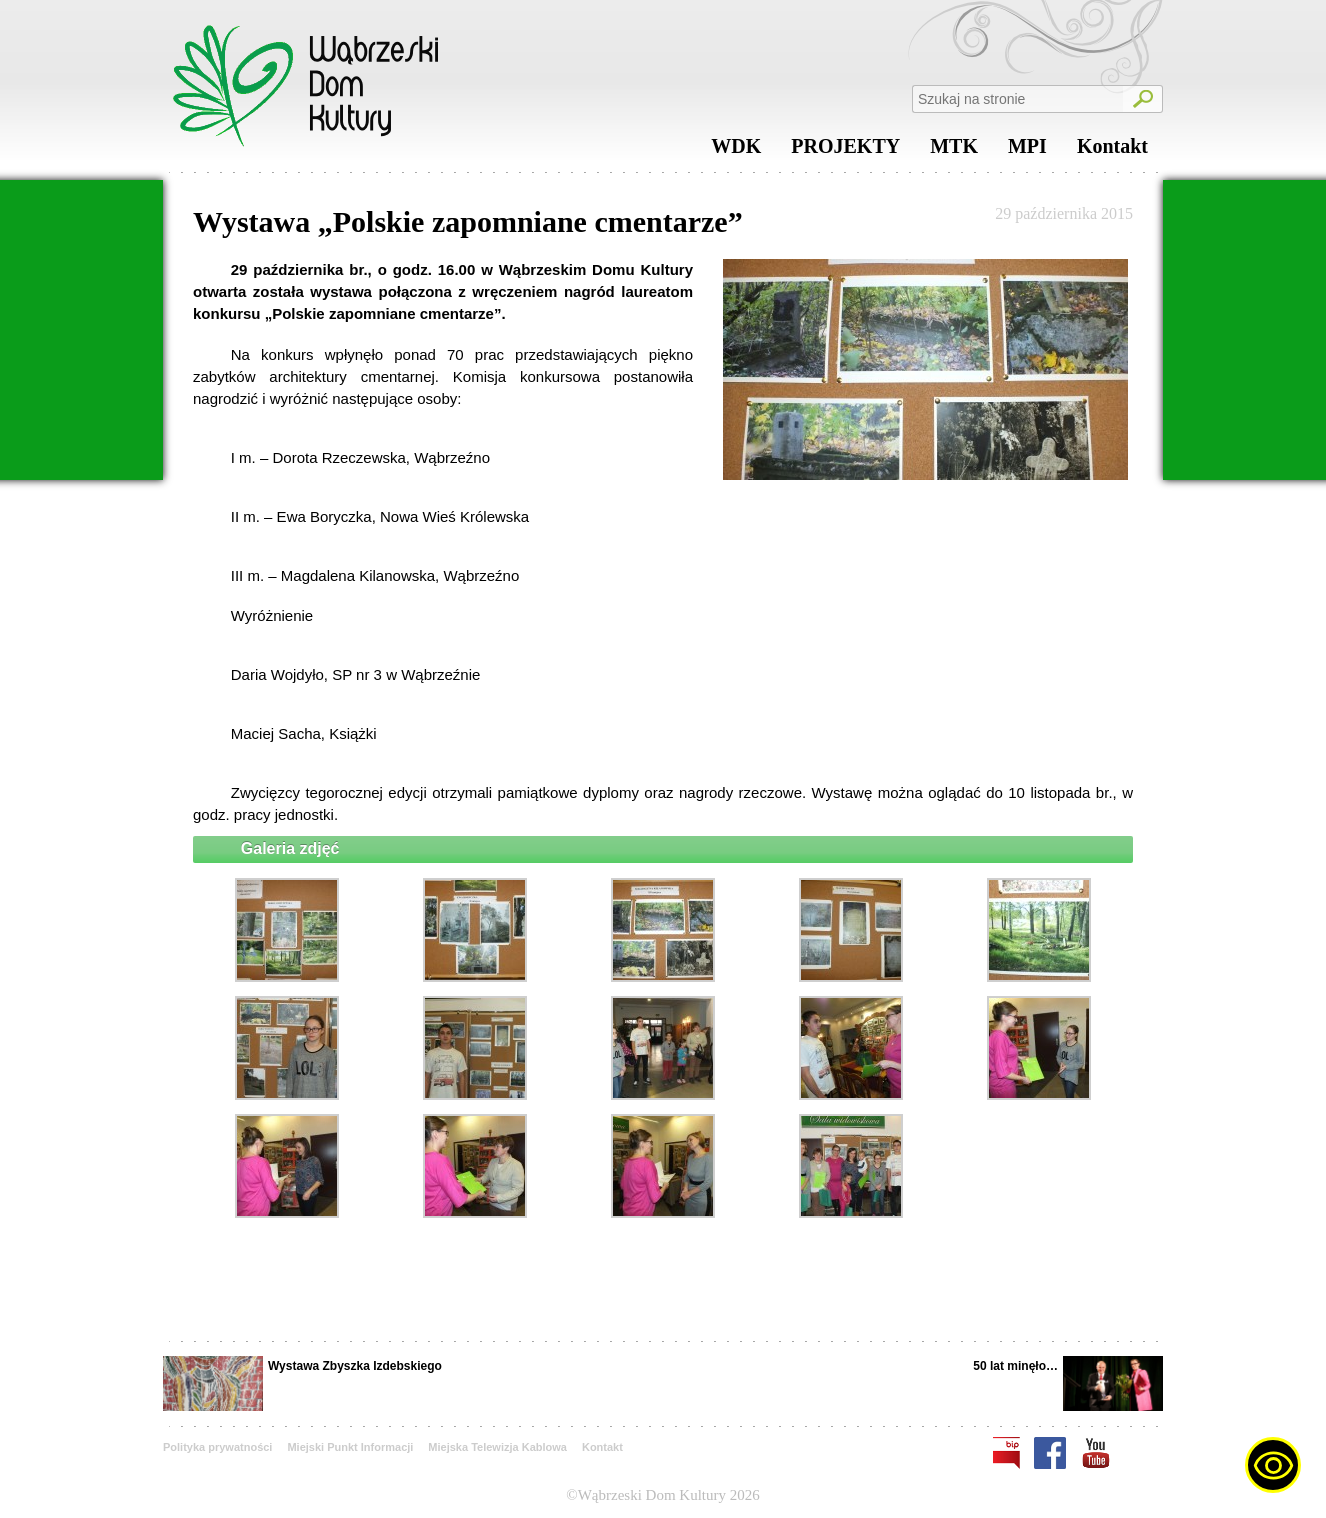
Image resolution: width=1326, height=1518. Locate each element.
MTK (954, 151)
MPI (1027, 151)
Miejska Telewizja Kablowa (497, 1447)
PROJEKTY (845, 151)
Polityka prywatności (217, 1447)
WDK (736, 151)
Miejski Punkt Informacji (350, 1447)
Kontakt (1112, 151)
